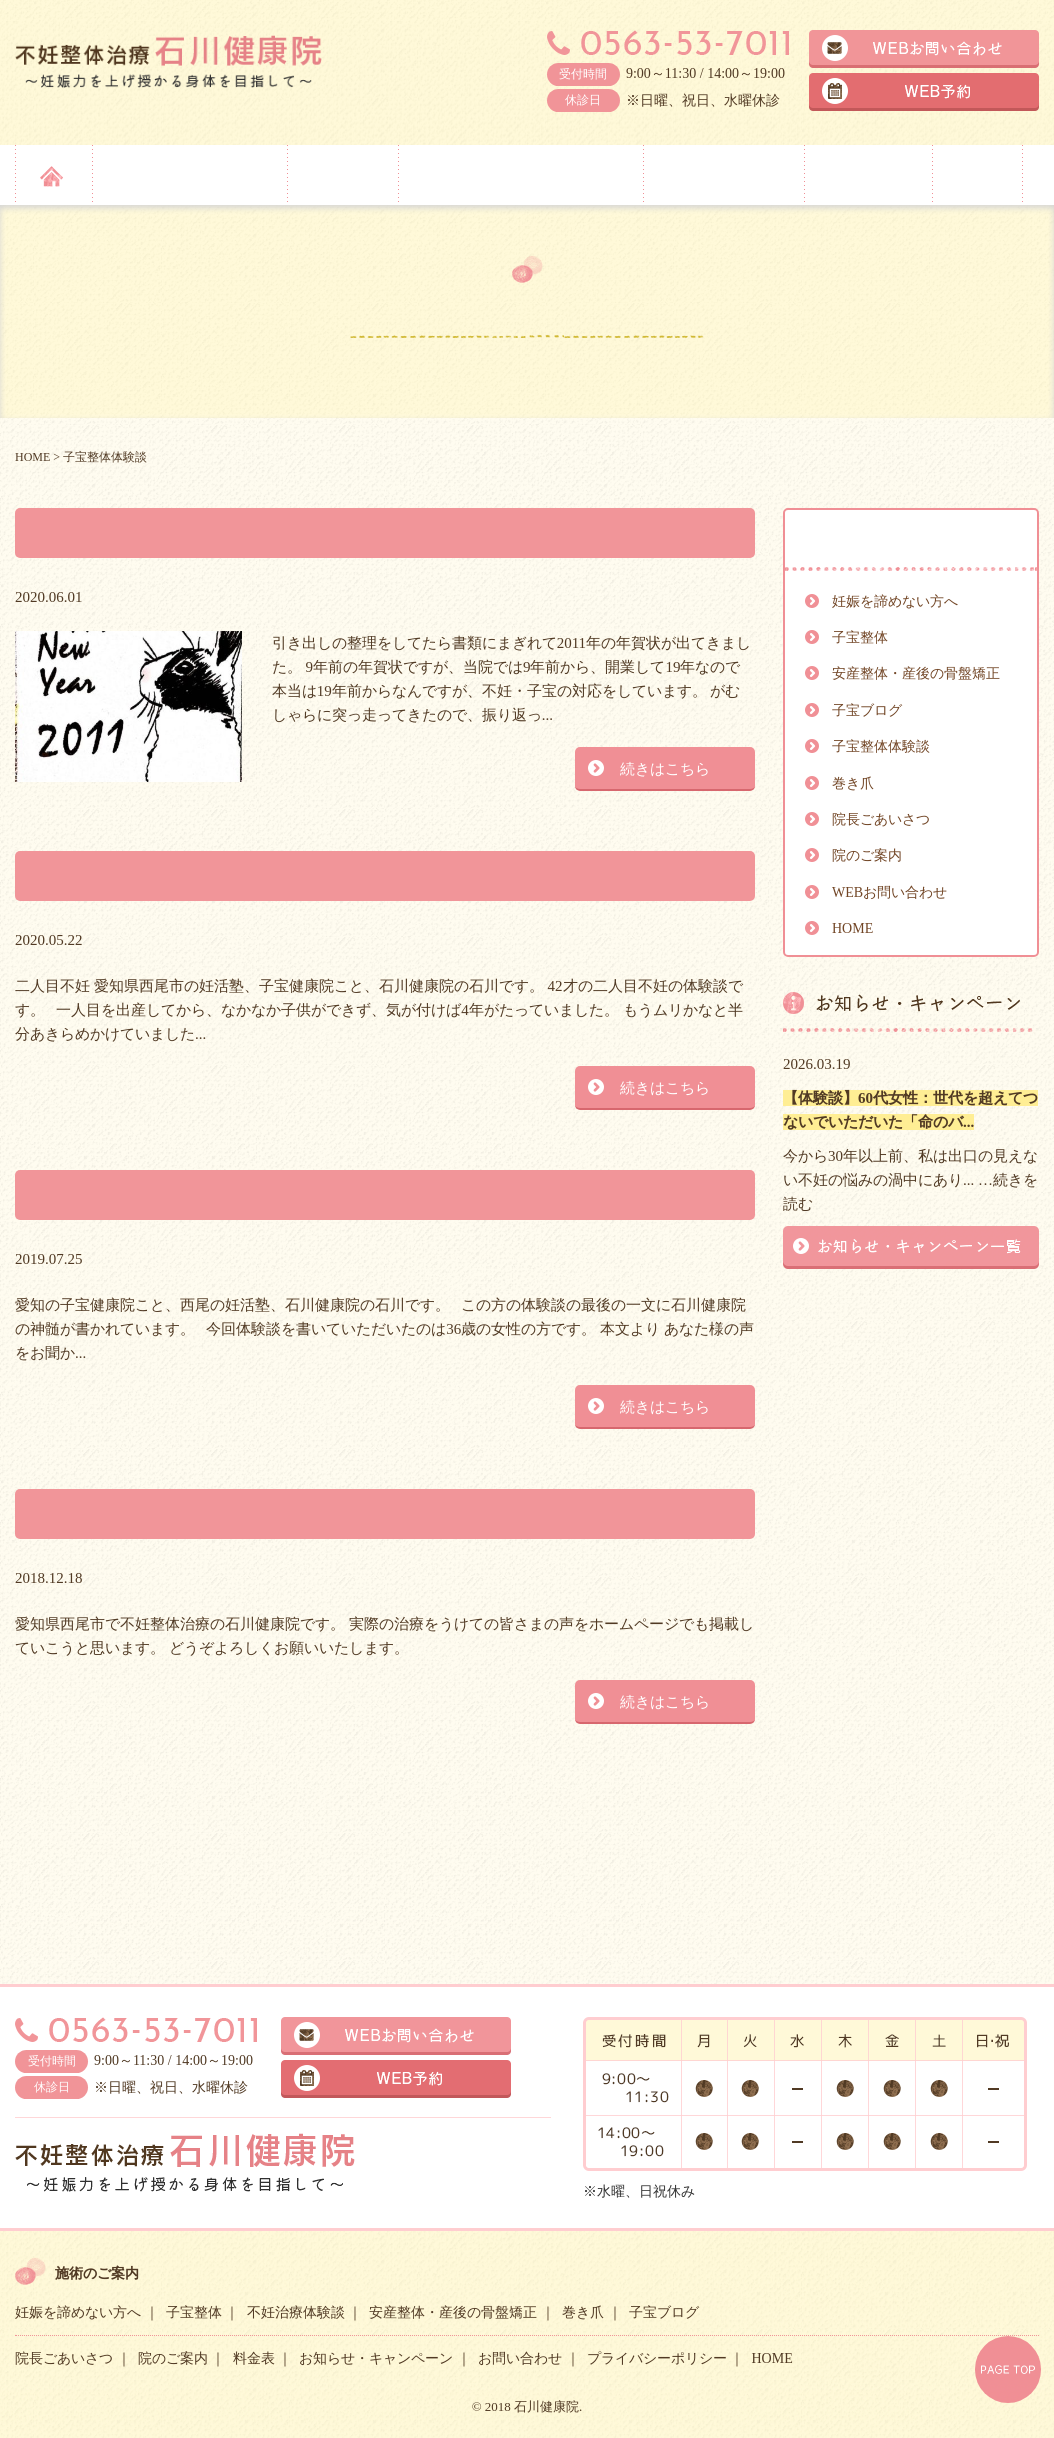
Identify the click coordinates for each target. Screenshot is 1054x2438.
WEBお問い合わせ (889, 892)
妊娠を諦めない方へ (187, 173)
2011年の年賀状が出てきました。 (226, 532)
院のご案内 (866, 173)
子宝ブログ (867, 710)
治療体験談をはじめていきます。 (226, 1513)
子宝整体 (340, 173)
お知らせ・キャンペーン (376, 2358)
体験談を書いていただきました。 (227, 1194)
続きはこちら (665, 769)
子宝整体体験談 (881, 746)
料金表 (977, 173)
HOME (852, 928)
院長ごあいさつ (722, 173)
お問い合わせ (520, 2358)
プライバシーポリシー (657, 2358)
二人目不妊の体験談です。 (184, 875)
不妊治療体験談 (296, 2312)
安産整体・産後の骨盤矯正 (519, 173)
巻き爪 (853, 783)
